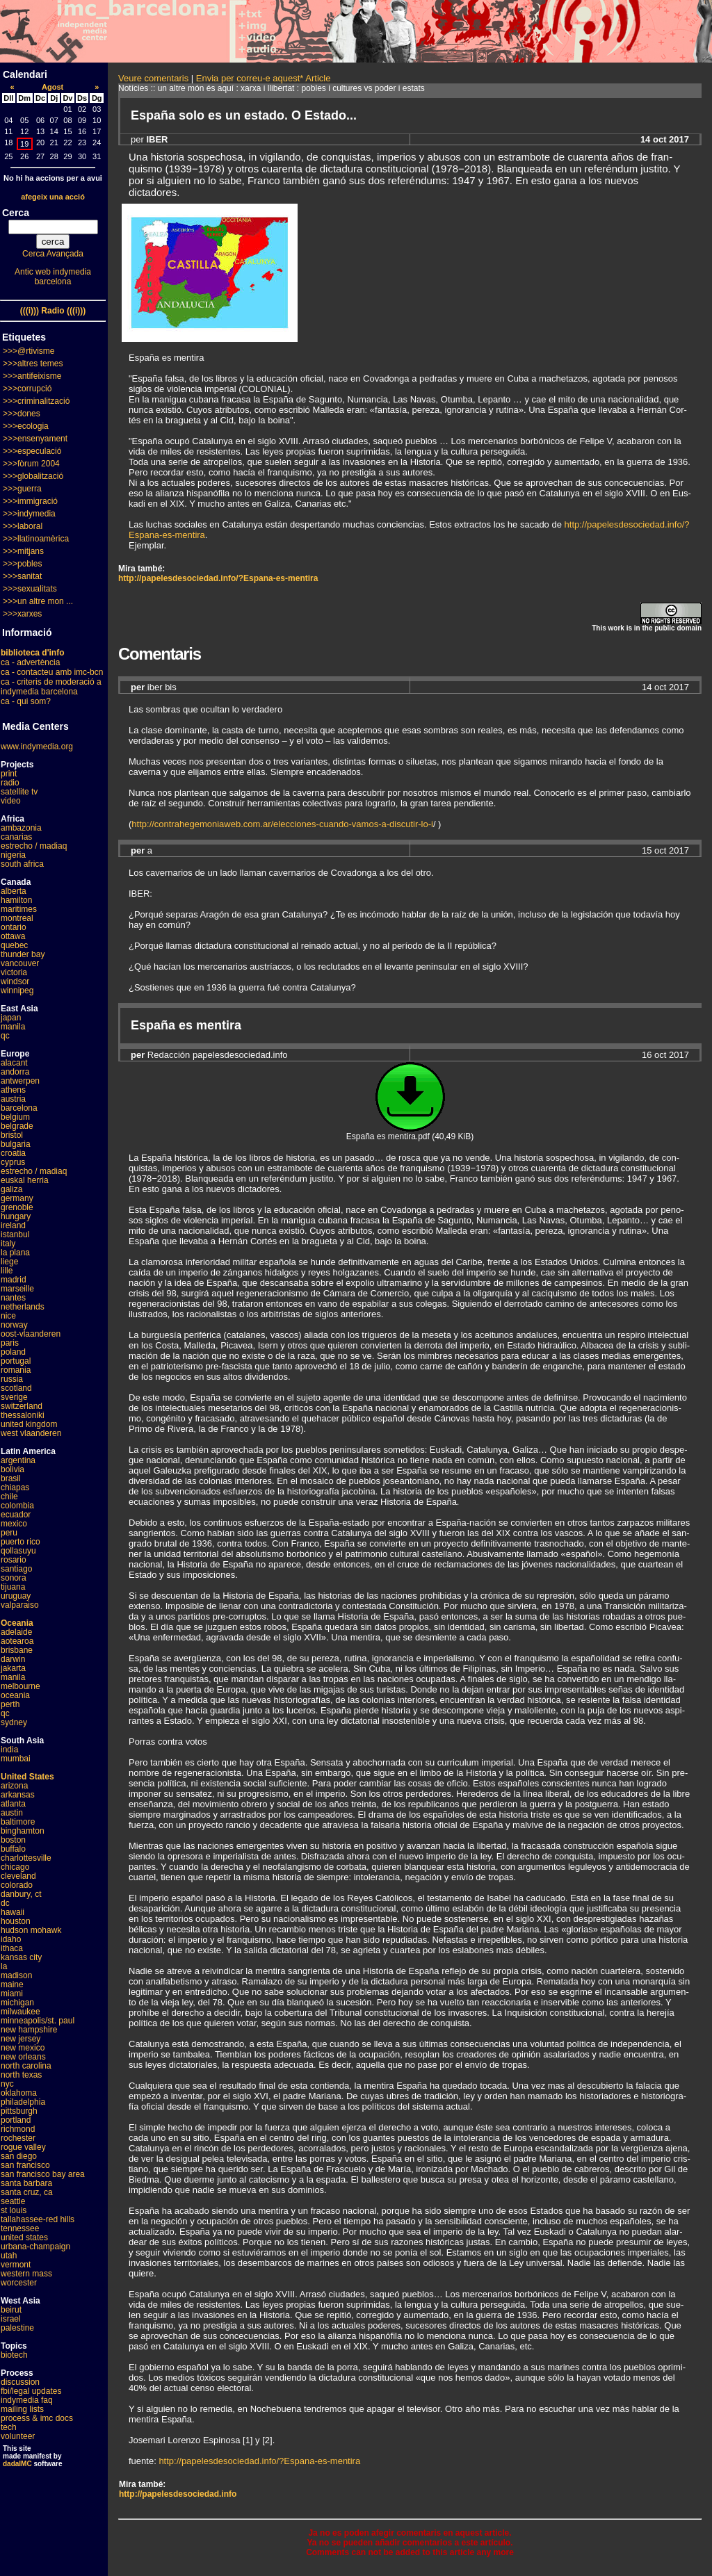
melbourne (20, 1686)
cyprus (13, 1162)
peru (9, 1533)
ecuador (16, 1514)
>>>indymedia (29, 514)
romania (16, 1370)
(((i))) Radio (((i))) (53, 311)
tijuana (13, 1587)
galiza (11, 1189)
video (11, 801)
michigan (17, 2002)
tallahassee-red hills (37, 2219)
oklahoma (19, 2093)
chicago (15, 1867)
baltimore (18, 1822)
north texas (21, 2075)
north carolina (26, 2066)
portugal (16, 1361)
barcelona (19, 1108)
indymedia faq (27, 2400)
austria (13, 1099)
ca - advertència (30, 662)
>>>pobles (22, 564)
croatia (13, 1153)
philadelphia (23, 2102)
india (9, 1749)
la (4, 1966)
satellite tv (19, 792)
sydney (14, 1722)
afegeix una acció (53, 197)
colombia (17, 1505)
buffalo (13, 1849)
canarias (16, 837)
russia (12, 1379)
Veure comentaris (153, 78)
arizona (14, 1786)
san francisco (25, 2165)
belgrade (17, 1126)
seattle (13, 2201)
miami (12, 1993)
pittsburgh (19, 2111)
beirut (11, 2310)
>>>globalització (33, 476)
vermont (16, 2264)
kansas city (21, 1957)
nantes (13, 1298)
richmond (18, 2129)
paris (10, 1343)
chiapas (15, 1487)
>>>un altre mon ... (38, 601)
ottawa (13, 936)
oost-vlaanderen (30, 1334)
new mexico (22, 2048)
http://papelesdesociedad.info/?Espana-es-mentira (218, 578)
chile (9, 1496)
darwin (13, 1659)
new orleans (23, 2057)
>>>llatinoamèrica (36, 539)
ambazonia (21, 828)
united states (24, 2237)
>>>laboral (22, 526)
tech (9, 2427)
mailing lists (22, 2409)
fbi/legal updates (31, 2391)
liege (9, 1261)
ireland (13, 1225)
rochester (18, 2138)
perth (10, 1704)
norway (14, 1325)
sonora (13, 1578)
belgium (15, 1117)
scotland (16, 1388)
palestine (17, 2328)
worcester (19, 2283)
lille (7, 1270)
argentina (18, 1460)
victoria (14, 972)
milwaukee (20, 2011)
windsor (15, 981)
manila (13, 1027)
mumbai (16, 1758)
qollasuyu (18, 1551)
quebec (14, 945)
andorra (15, 1072)
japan (11, 1017)
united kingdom (29, 1424)
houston (16, 1921)
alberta (13, 891)
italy (8, 1243)
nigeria (13, 855)
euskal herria (25, 1180)
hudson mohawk (31, 1930)
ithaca (12, 1948)
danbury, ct (21, 1894)
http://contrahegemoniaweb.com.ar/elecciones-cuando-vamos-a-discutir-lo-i (282, 824)
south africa (22, 864)
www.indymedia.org (37, 746)
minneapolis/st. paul (37, 2020)
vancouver (20, 963)
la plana (15, 1252)
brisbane (17, 1650)
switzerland (21, 1406)
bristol (12, 1135)
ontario (13, 927)
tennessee (20, 2228)
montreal (17, 918)
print (9, 773)
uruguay (16, 1596)
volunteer (18, 2436)
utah (9, 2255)
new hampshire (29, 2030)
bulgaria (16, 1144)
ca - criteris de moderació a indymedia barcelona (51, 686)
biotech (14, 2355)
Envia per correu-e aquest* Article (263, 78)
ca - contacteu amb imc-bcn (52, 672)
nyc (7, 2084)
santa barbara (26, 2183)
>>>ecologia (26, 426)
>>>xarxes (22, 614)
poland (13, 1352)
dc (5, 1903)
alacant (14, 1063)
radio (10, 783)
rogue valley (23, 2147)
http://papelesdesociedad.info (177, 2494)
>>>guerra (22, 489)
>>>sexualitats (30, 589)
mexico (14, 1524)
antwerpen (20, 1081)
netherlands (22, 1307)
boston (13, 1840)
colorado (17, 1885)
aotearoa (17, 1641)
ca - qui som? (26, 701)
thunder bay (22, 954)
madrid (13, 1280)
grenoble (17, 1207)
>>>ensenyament (35, 438)
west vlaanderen (31, 1433)
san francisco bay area (43, 2174)
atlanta (13, 1804)
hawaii (12, 1912)
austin (12, 1813)
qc (5, 1036)
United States (27, 1777)
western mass (26, 2274)
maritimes (19, 909)
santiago (16, 1569)
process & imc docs (37, 2418)
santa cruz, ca (27, 2192)
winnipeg (17, 990)
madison (16, 1975)
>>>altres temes (33, 363)
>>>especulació (32, 451)
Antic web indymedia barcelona (53, 276)
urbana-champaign (35, 2246)
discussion (20, 2382)
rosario (13, 1560)
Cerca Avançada (52, 254)
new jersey (20, 2039)
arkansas (18, 1795)
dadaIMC (17, 2464)
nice (8, 1316)
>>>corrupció (27, 388)
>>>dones (21, 413)
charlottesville (26, 1858)
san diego (19, 2156)
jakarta (13, 1668)
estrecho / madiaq (34, 846)
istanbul (15, 1234)
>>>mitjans (23, 551)
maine (12, 1984)
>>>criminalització (36, 401)
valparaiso (20, 1605)
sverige (14, 1397)
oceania (15, 1695)
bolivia (12, 1469)
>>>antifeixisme (32, 376)
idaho (11, 1939)
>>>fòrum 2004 (31, 463)
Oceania (17, 1623)
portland (16, 2120)
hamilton (16, 900)
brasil (11, 1478)
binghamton (22, 1831)
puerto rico (20, 1542)
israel (11, 2319)
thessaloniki (22, 1415)
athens (13, 1090)
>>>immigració (30, 501)
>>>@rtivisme (29, 351)
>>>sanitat (22, 576)
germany (17, 1198)
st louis (13, 2210)
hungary (16, 1216)
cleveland (18, 1876)
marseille (17, 1289)
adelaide (16, 1632)
